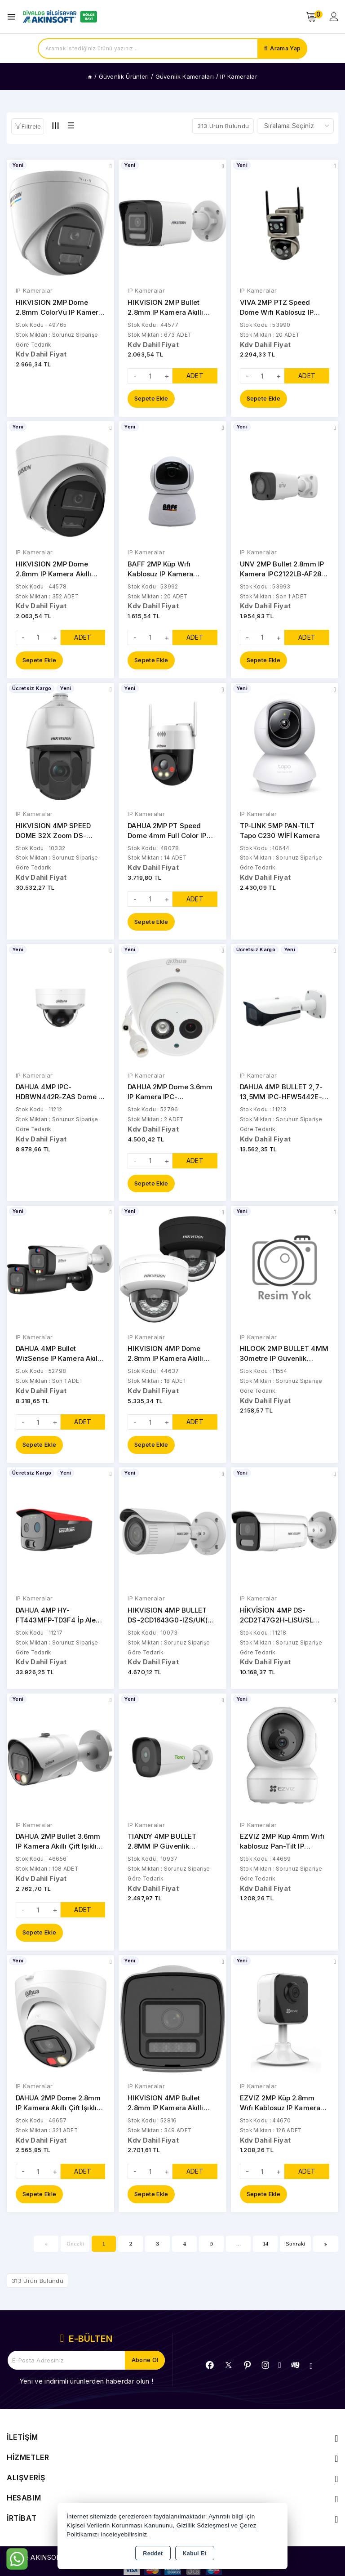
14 (266, 2248)
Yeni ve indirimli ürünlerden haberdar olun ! (86, 2386)
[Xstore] (59, 16)
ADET (194, 376)
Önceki (75, 2248)
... (238, 2248)
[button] (27, 126)
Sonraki (295, 2248)
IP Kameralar (34, 290)
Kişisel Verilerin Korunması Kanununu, (120, 2525)
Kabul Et (195, 2553)
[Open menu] (14, 17)
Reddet (153, 2553)
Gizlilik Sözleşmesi (203, 2525)
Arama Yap (285, 48)
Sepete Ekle (151, 399)
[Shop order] (295, 126)
